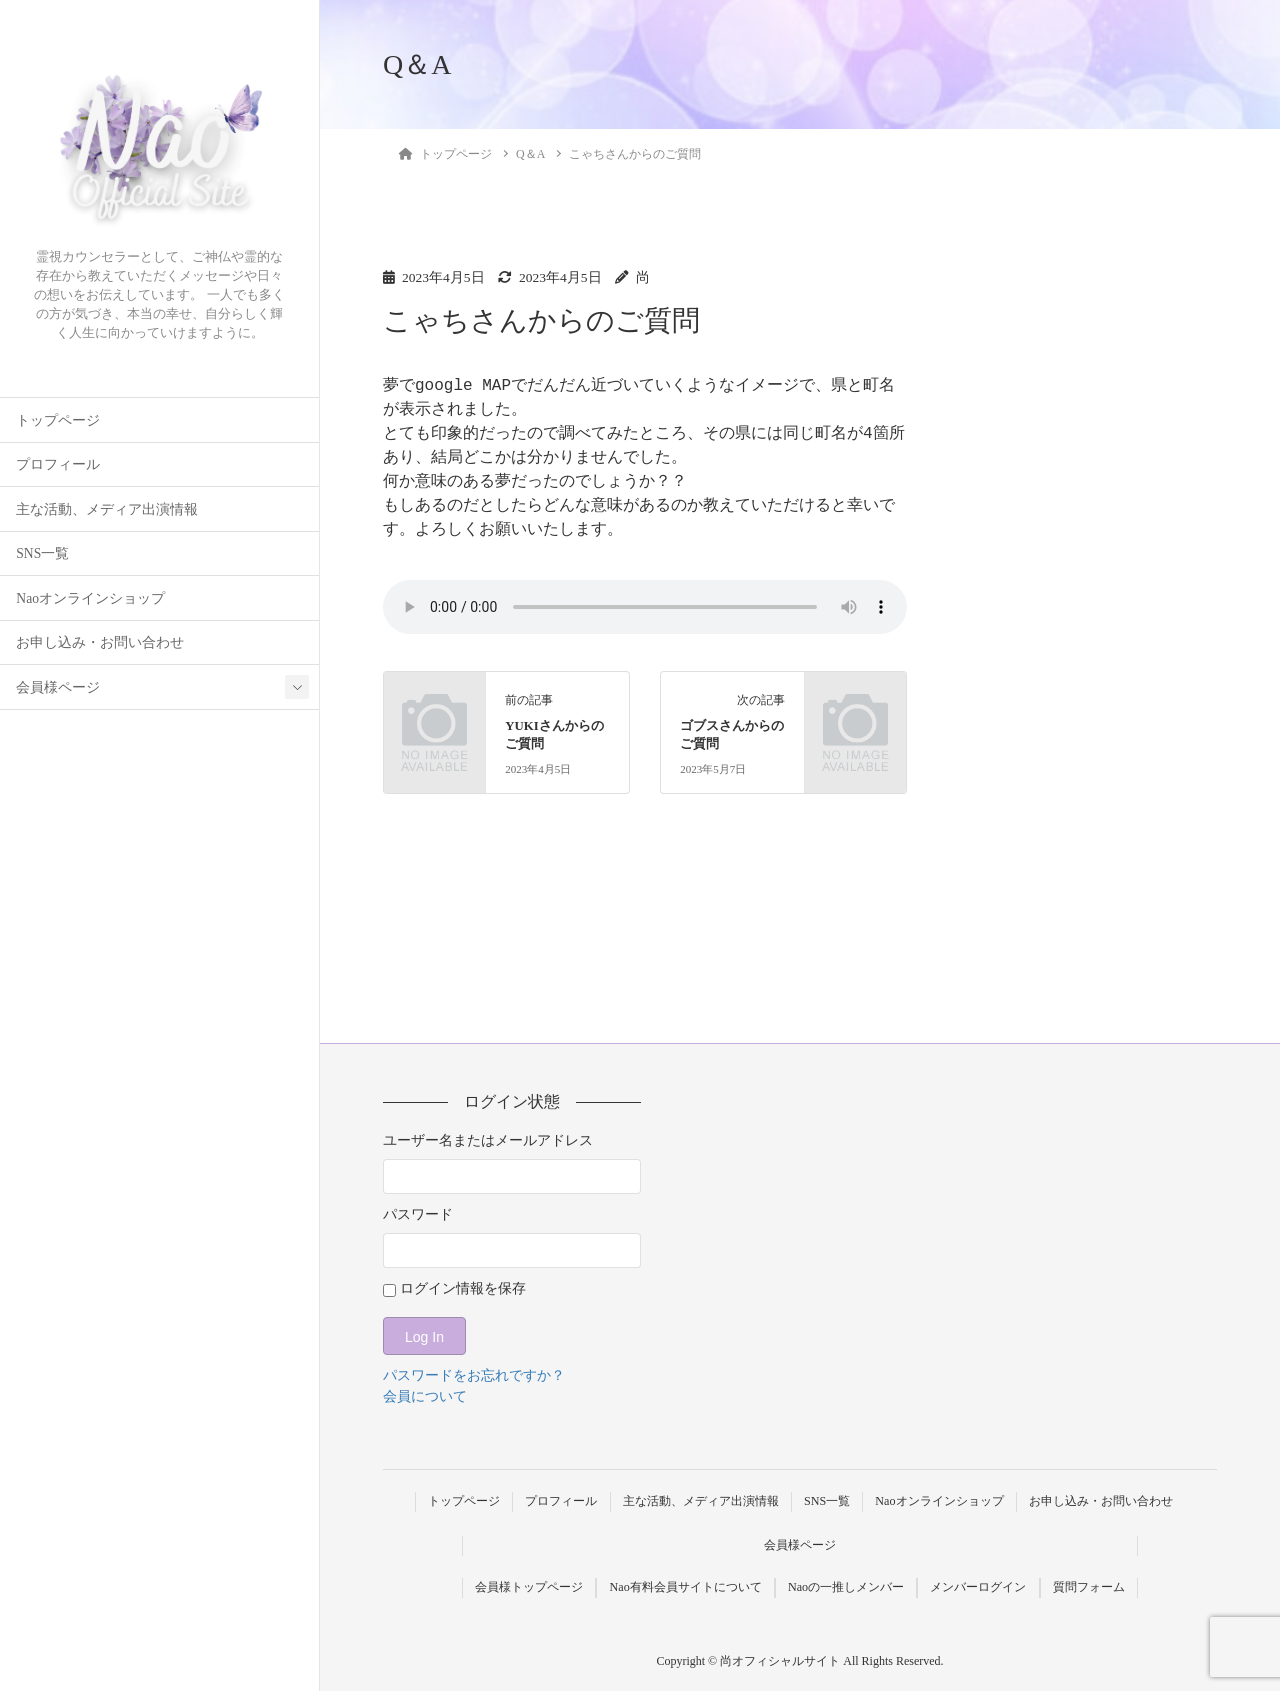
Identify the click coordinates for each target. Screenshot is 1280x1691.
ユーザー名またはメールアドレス (488, 1140)
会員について (425, 1396)
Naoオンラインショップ (90, 598)
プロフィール (58, 464)
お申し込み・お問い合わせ (100, 642)
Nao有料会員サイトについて (686, 1587)
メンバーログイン (978, 1587)
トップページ (58, 420)
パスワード (418, 1214)
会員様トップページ (529, 1587)
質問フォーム (1089, 1587)
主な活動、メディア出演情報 (107, 509)
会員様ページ (58, 687)
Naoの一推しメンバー (846, 1587)
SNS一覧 (42, 553)
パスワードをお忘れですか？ (474, 1375)
